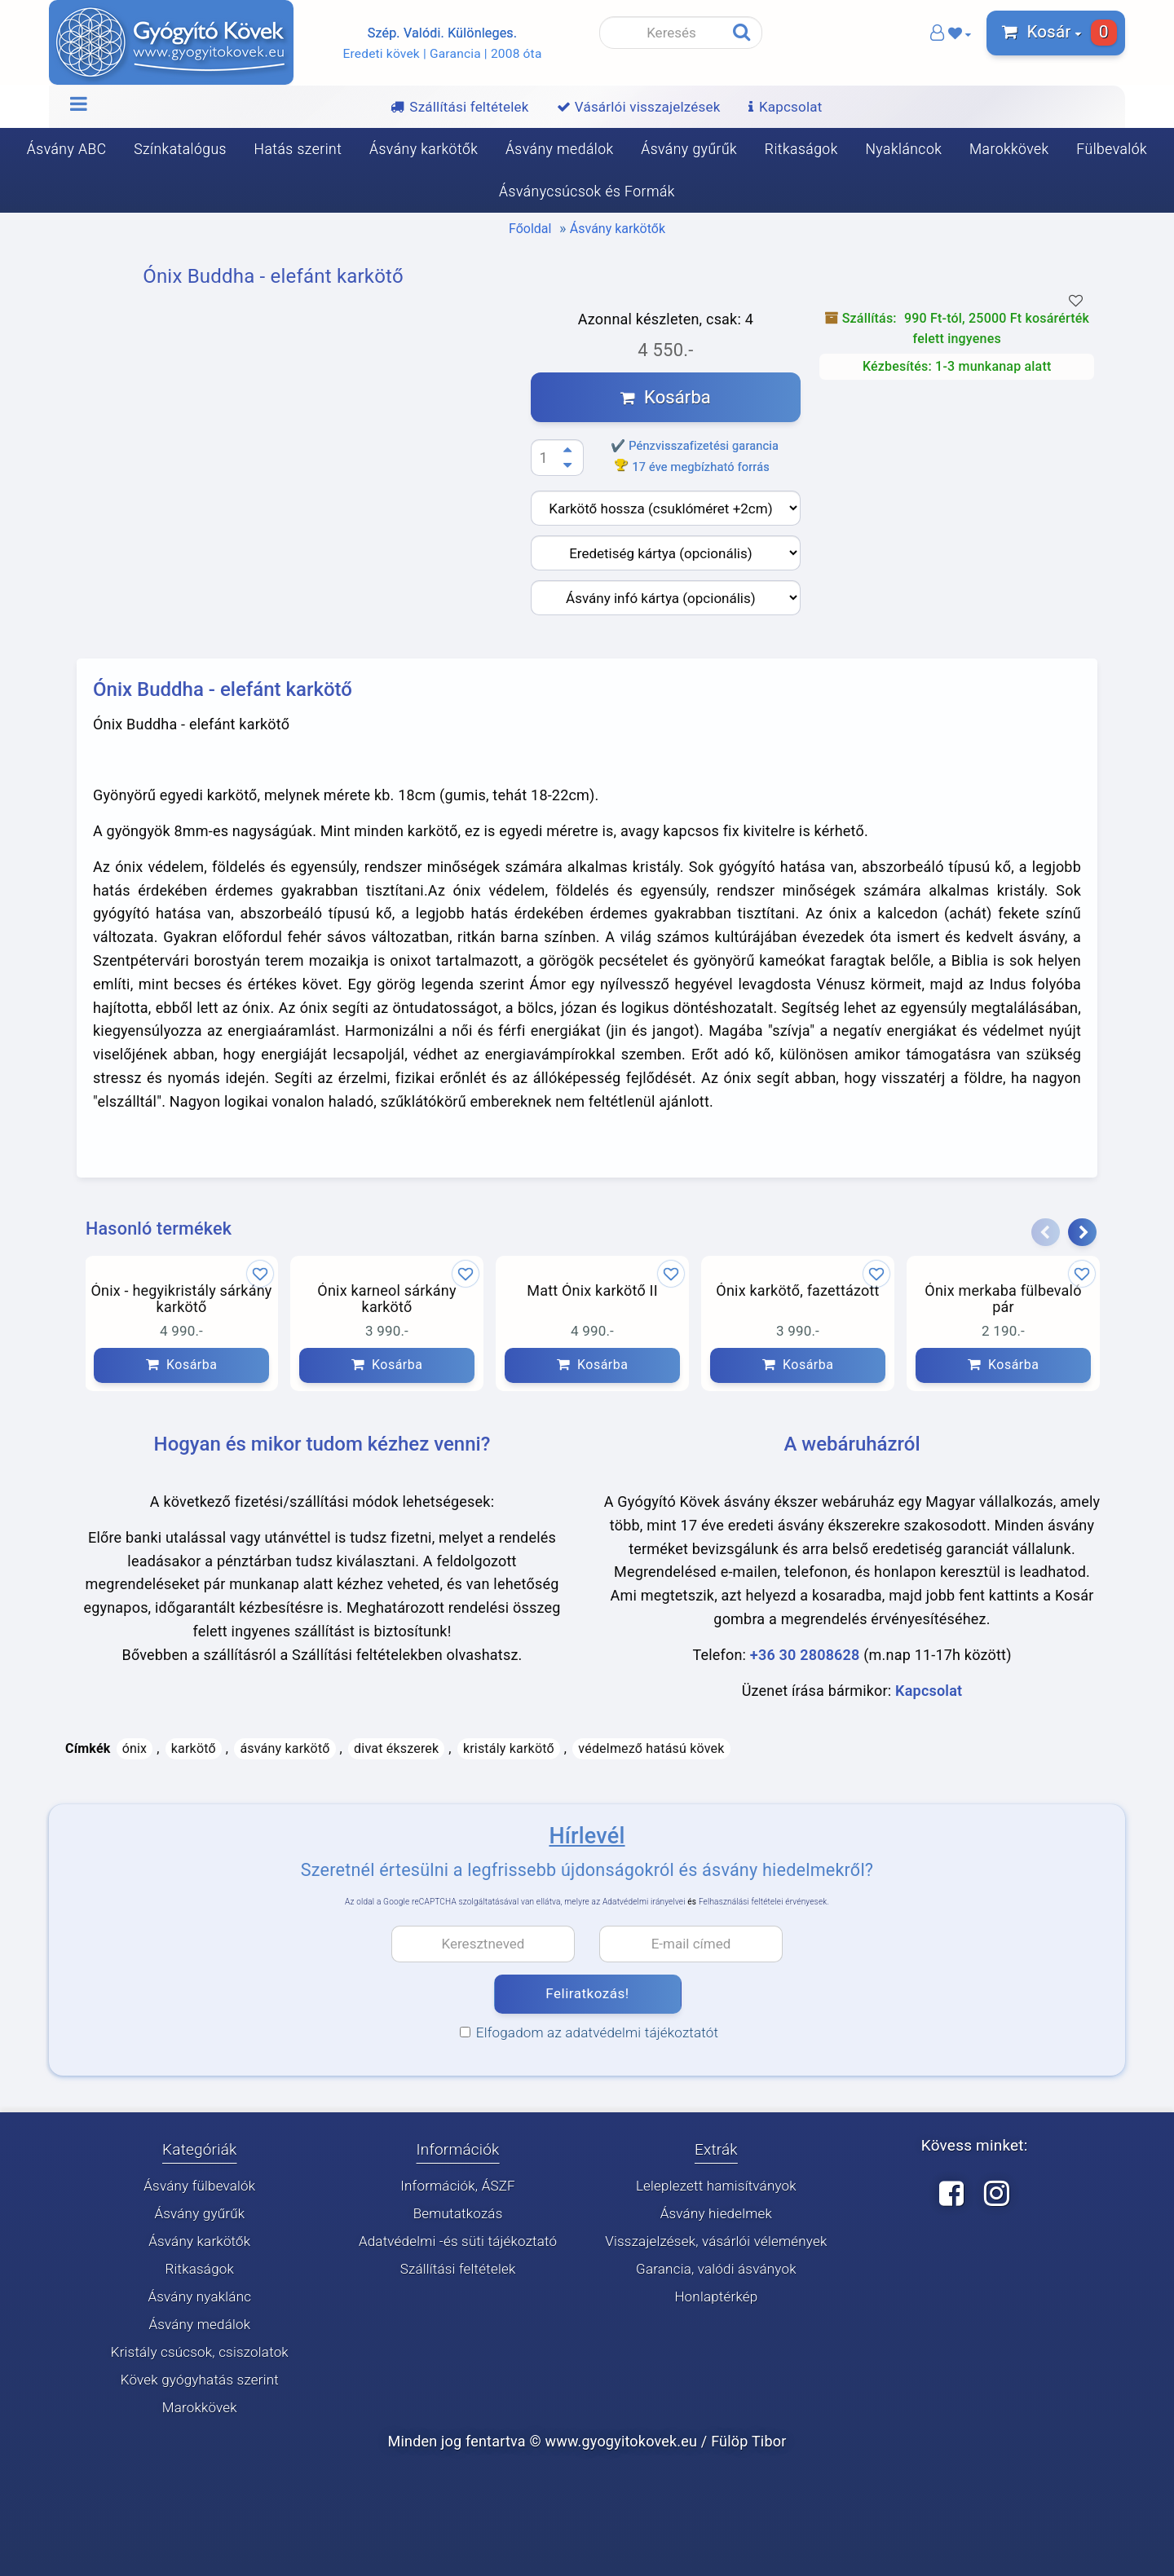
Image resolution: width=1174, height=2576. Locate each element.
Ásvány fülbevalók (199, 2186)
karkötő (193, 1748)
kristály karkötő (508, 1748)
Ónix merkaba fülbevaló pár (1003, 1299)
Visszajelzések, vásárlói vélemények (716, 2242)
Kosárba (665, 397)
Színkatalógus (180, 149)
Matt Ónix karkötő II (592, 1291)
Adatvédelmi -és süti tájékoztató (458, 2242)
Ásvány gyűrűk (689, 149)
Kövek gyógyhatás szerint (200, 2380)
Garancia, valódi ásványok (716, 2269)
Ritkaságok (801, 149)
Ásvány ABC (67, 149)
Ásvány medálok (559, 149)
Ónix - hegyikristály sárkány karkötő (180, 1299)
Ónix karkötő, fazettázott (797, 1291)
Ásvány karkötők (423, 149)
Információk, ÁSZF (457, 2186)
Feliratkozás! (587, 1994)
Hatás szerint (298, 149)
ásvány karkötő (284, 1748)
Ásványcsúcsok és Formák (587, 191)
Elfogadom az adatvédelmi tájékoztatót (589, 2032)
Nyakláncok (903, 149)
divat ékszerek (396, 1748)
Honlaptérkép (715, 2297)
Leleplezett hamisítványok (716, 2186)
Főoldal (530, 228)
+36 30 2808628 (805, 1654)
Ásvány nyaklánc (199, 2297)
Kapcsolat (928, 1690)
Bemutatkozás (458, 2214)
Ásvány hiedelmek (716, 2214)
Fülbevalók (1111, 149)
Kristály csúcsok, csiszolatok (200, 2353)
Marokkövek (1009, 149)
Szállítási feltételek (458, 2269)
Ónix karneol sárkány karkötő (386, 1299)
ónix (135, 1748)
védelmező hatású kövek (651, 1748)
